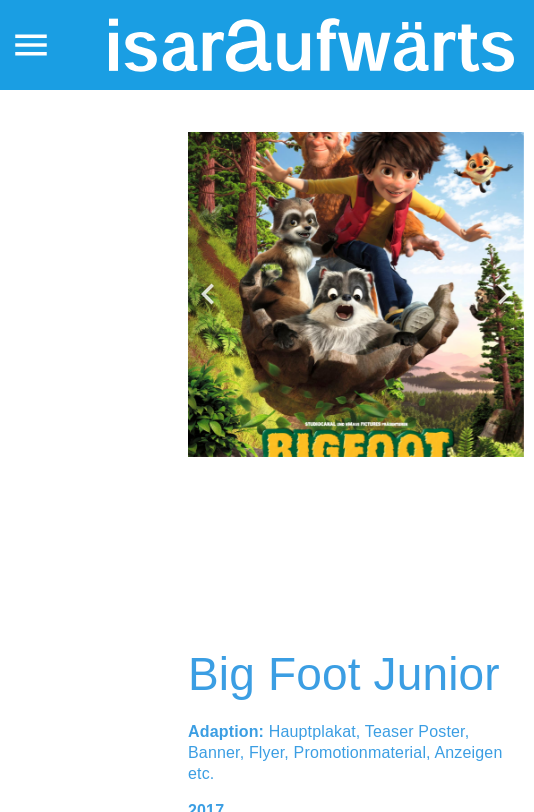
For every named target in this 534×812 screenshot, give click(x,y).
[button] (208, 294)
